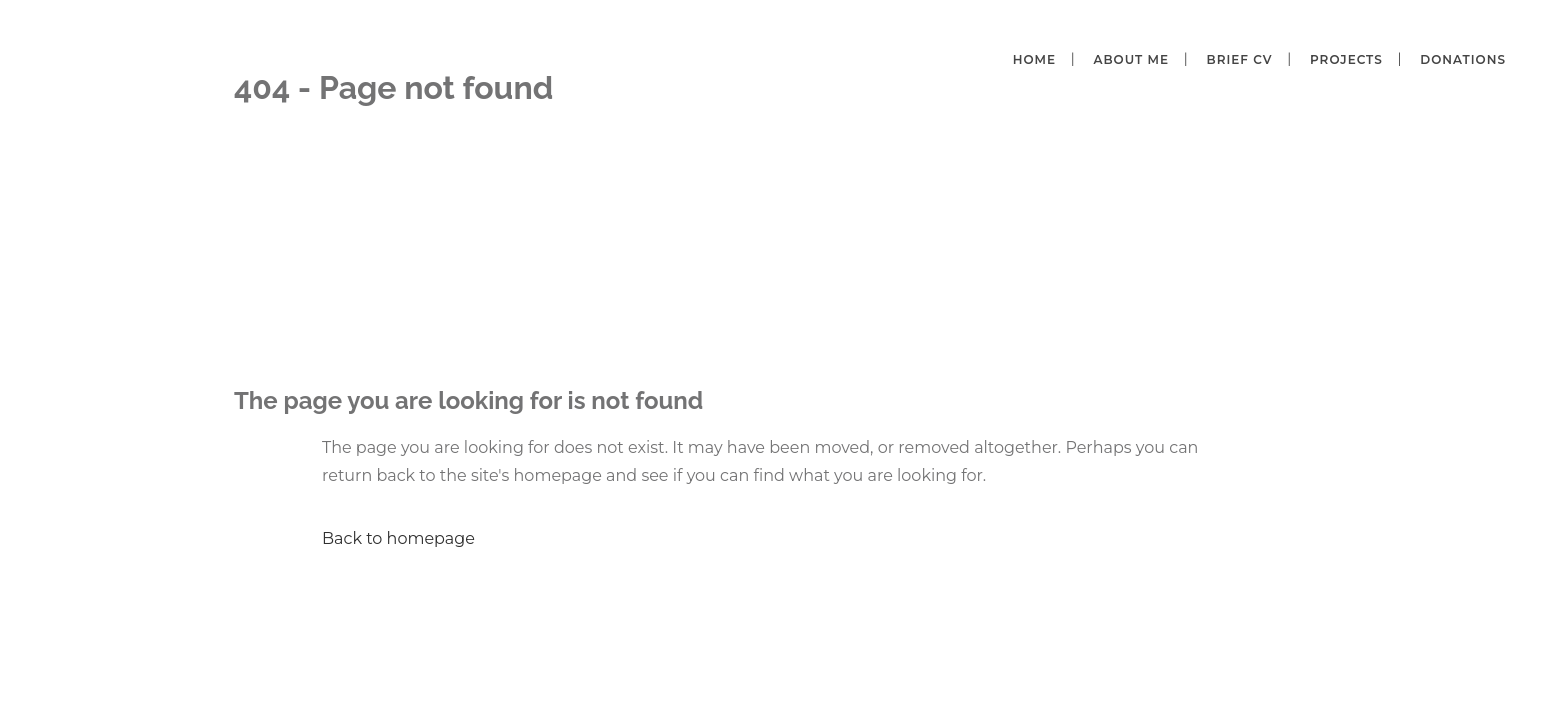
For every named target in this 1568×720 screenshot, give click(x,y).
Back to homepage (398, 538)
